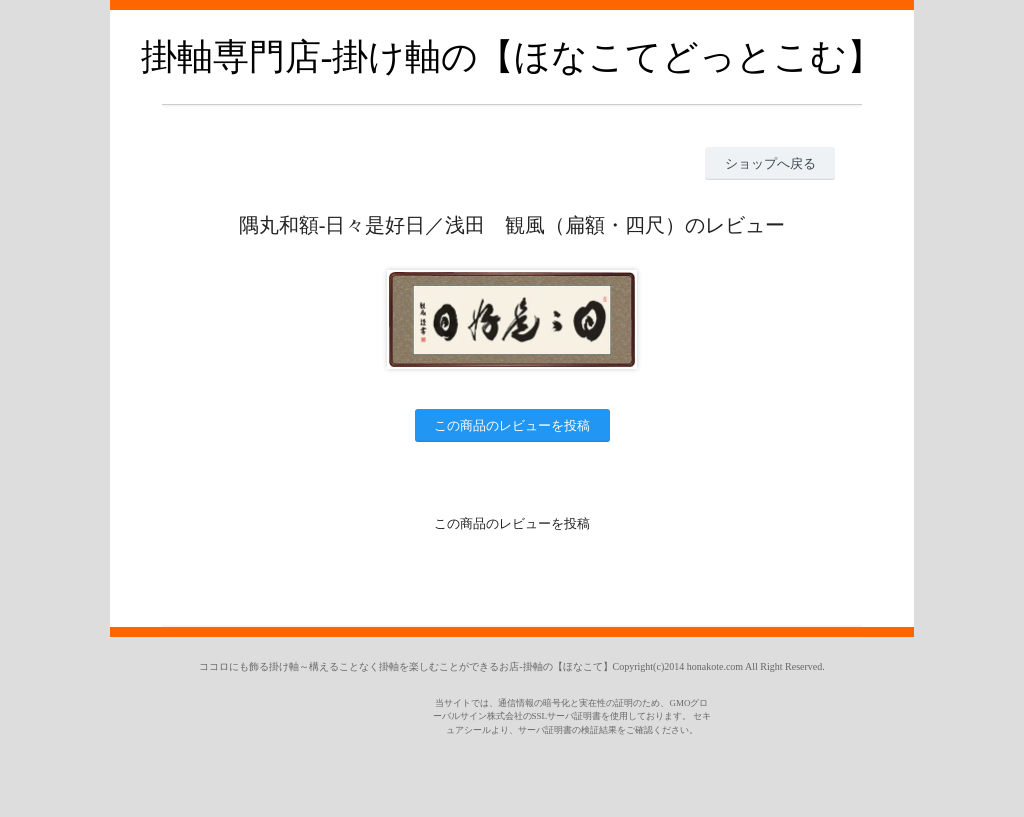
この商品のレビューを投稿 (512, 425)
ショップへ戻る (770, 163)
